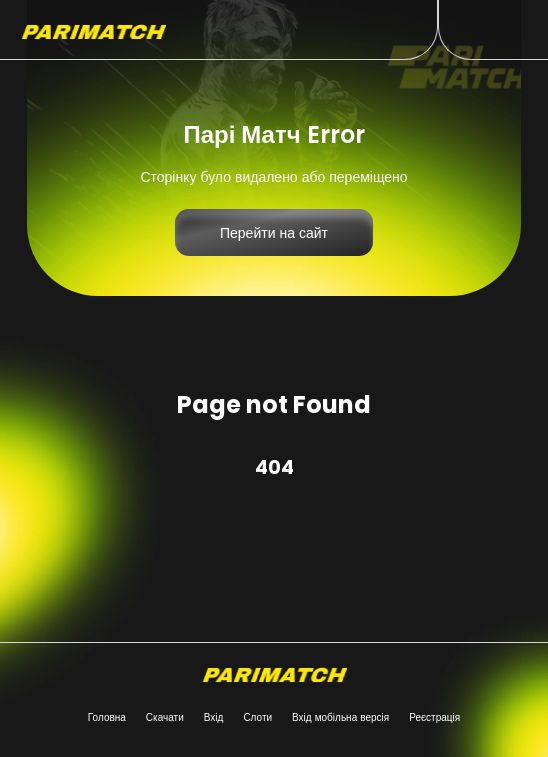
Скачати (165, 717)
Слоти (257, 717)
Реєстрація (434, 717)
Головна (107, 717)
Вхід (214, 717)
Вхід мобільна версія (340, 717)
